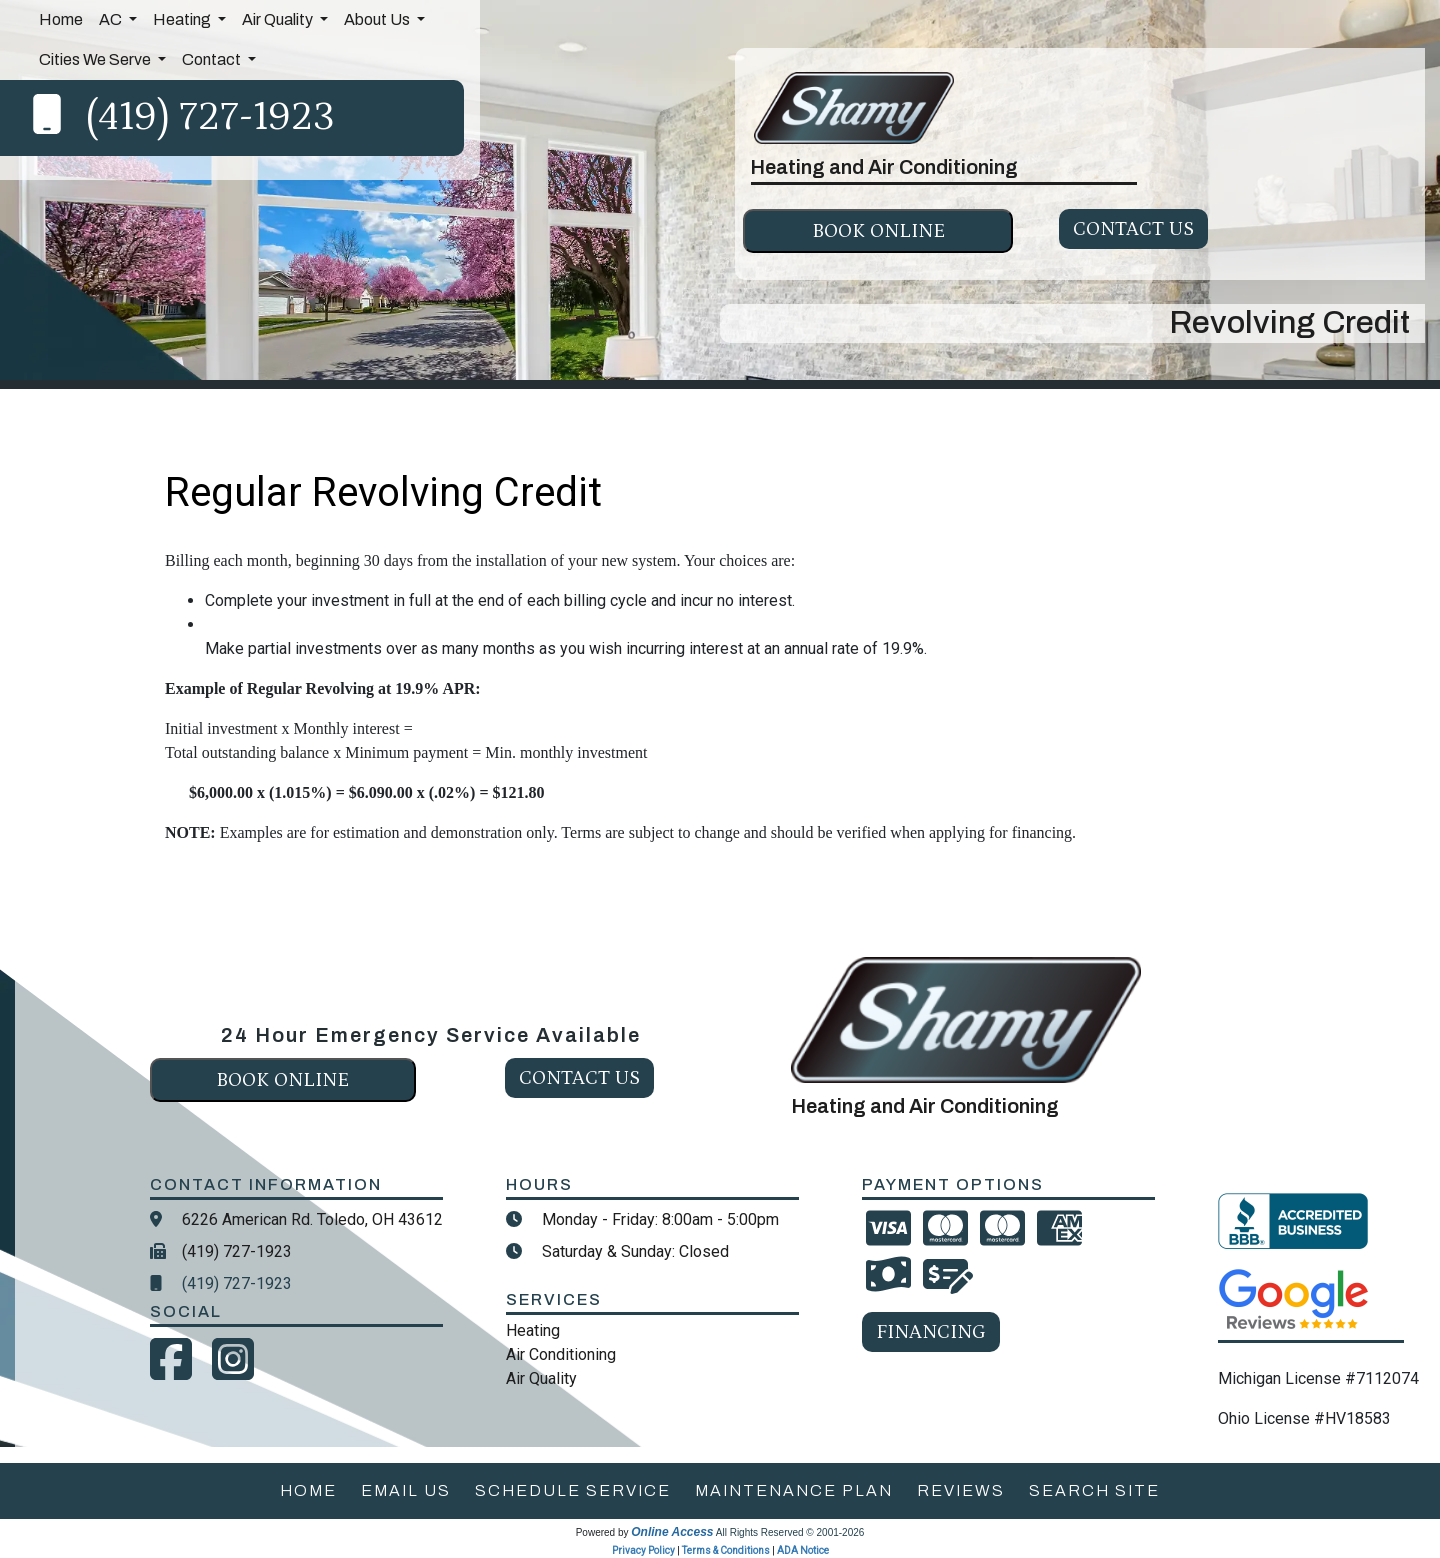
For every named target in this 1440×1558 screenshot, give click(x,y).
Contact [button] (213, 59)
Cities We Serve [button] (96, 59)
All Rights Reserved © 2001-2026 (790, 1532)
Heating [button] (183, 19)
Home (61, 19)
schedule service (573, 1490)
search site (1094, 1490)
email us (406, 1490)
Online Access (672, 1532)
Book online (878, 231)
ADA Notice (803, 1550)
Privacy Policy (643, 1550)
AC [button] (112, 19)
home (308, 1490)
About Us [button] (378, 19)
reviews (961, 1490)
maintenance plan (794, 1490)
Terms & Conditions (726, 1550)
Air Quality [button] (279, 19)
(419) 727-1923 (210, 117)
